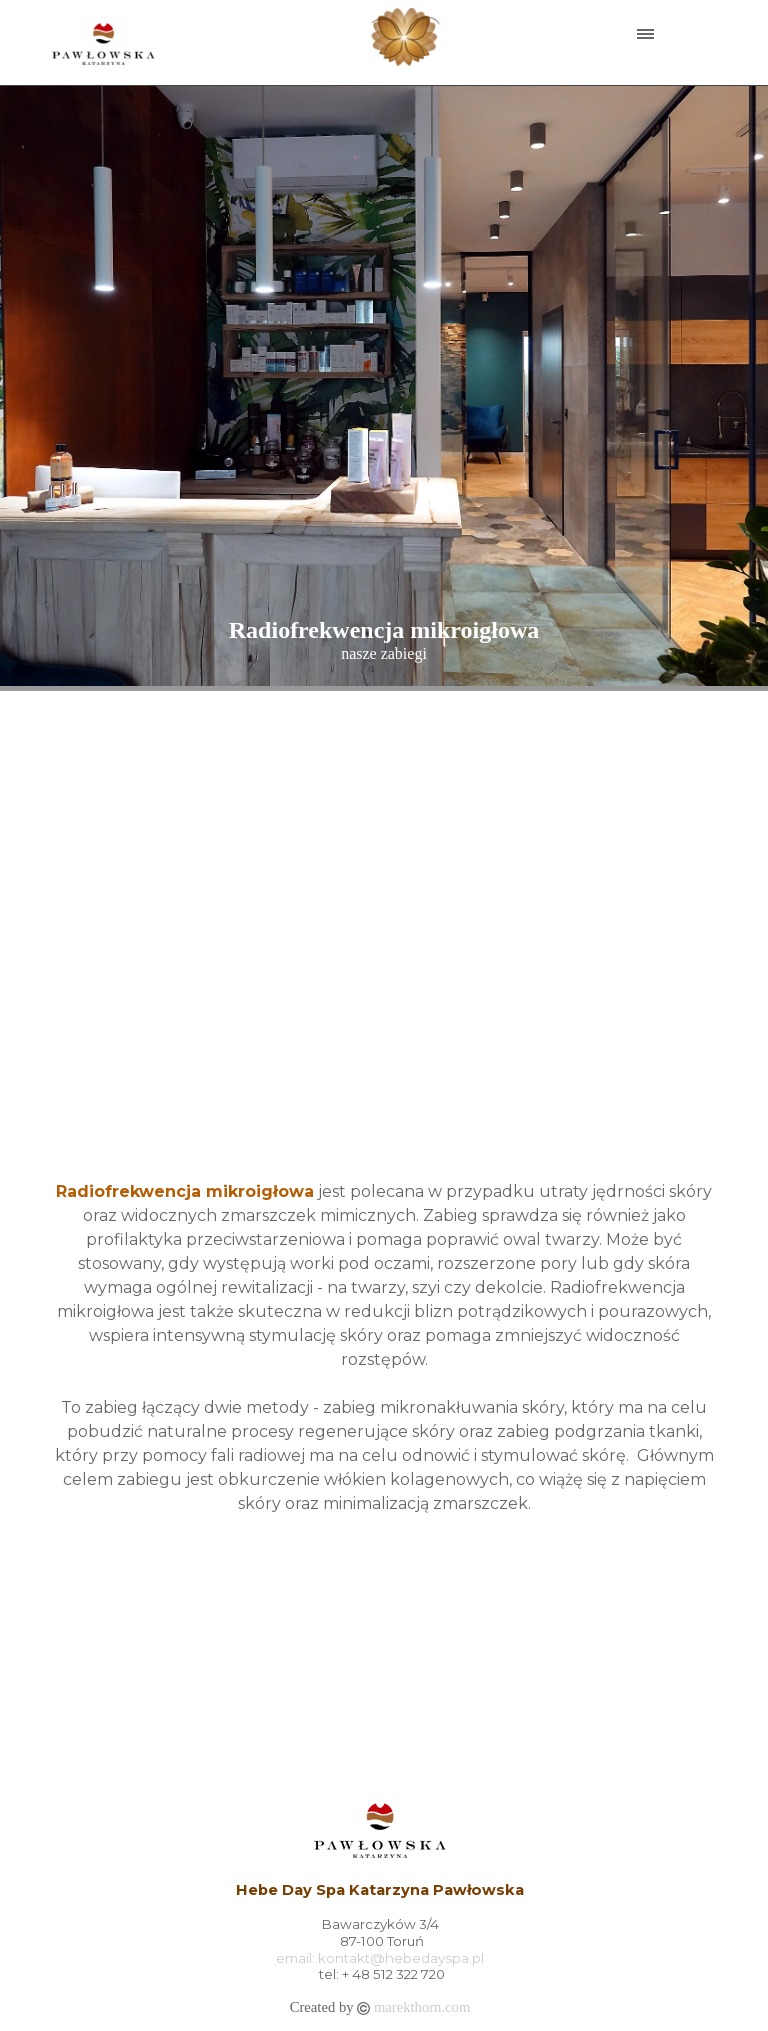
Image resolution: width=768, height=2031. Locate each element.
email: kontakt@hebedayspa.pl (380, 1958)
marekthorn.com (422, 2007)
